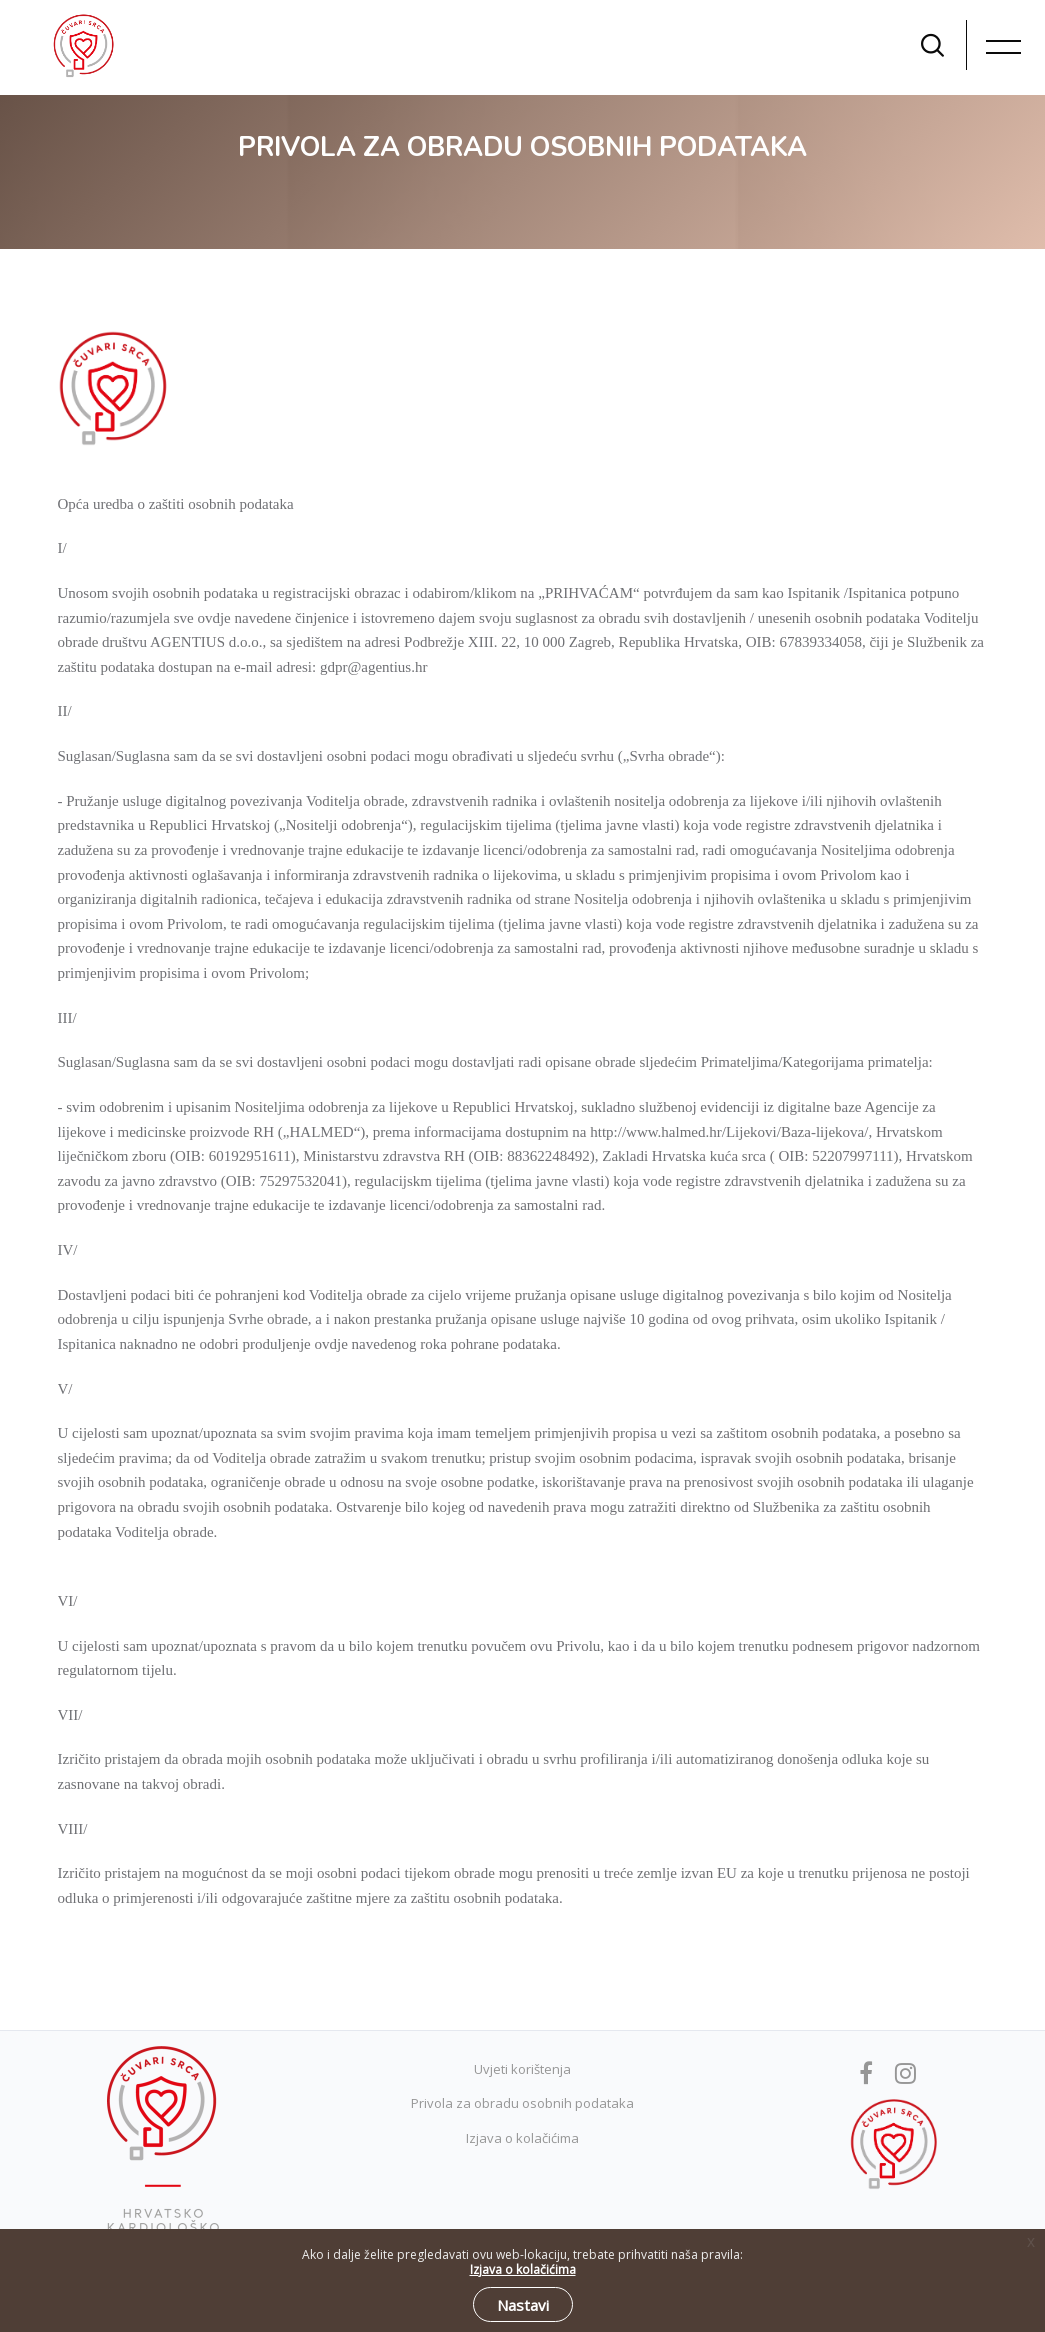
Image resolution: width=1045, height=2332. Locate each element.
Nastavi (523, 2305)
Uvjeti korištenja (522, 2069)
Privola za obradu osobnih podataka (522, 2103)
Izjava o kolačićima (522, 2138)
